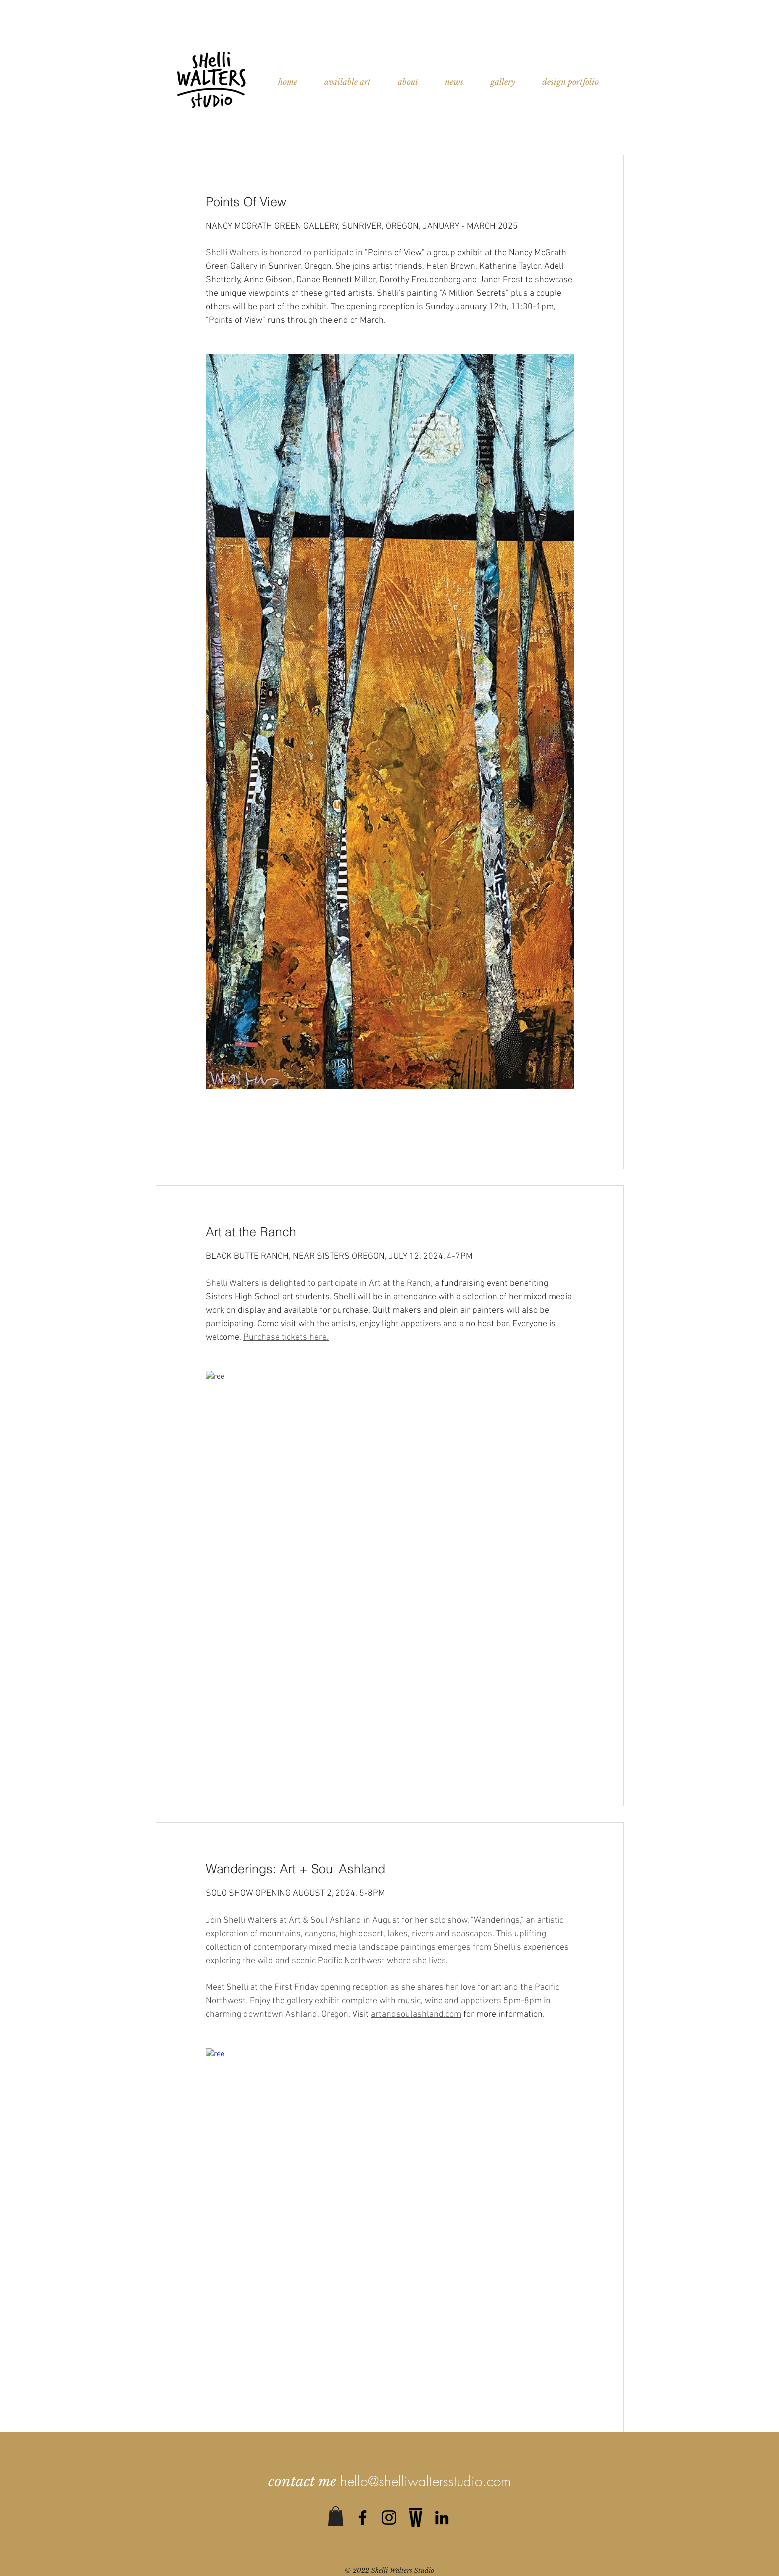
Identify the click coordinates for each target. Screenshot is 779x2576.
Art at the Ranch (251, 1232)
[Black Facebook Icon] (362, 2517)
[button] (336, 2516)
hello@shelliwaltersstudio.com (425, 2481)
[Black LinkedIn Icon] (441, 2517)
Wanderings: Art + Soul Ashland (295, 1868)
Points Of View (246, 201)
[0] (415, 2517)
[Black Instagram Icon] (389, 2517)
